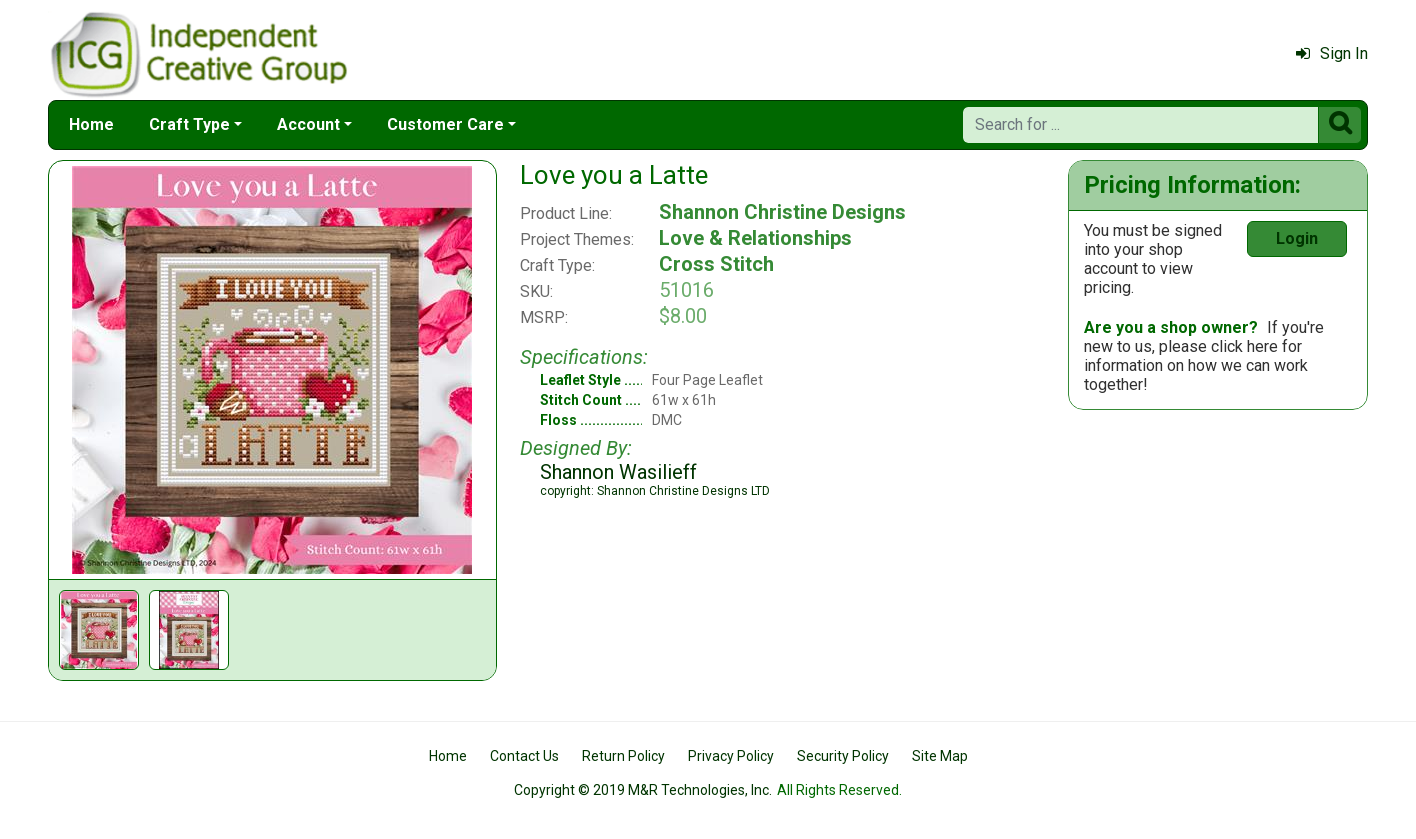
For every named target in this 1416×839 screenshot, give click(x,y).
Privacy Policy (731, 756)
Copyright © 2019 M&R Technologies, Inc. (643, 790)
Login (1297, 238)
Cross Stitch (716, 264)
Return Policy (623, 756)
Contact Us (524, 756)
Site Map (940, 756)
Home (91, 124)
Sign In (1332, 53)
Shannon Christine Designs (782, 212)
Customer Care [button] (445, 124)
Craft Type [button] (189, 124)
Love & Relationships (755, 238)
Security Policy (843, 756)
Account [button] (308, 124)
